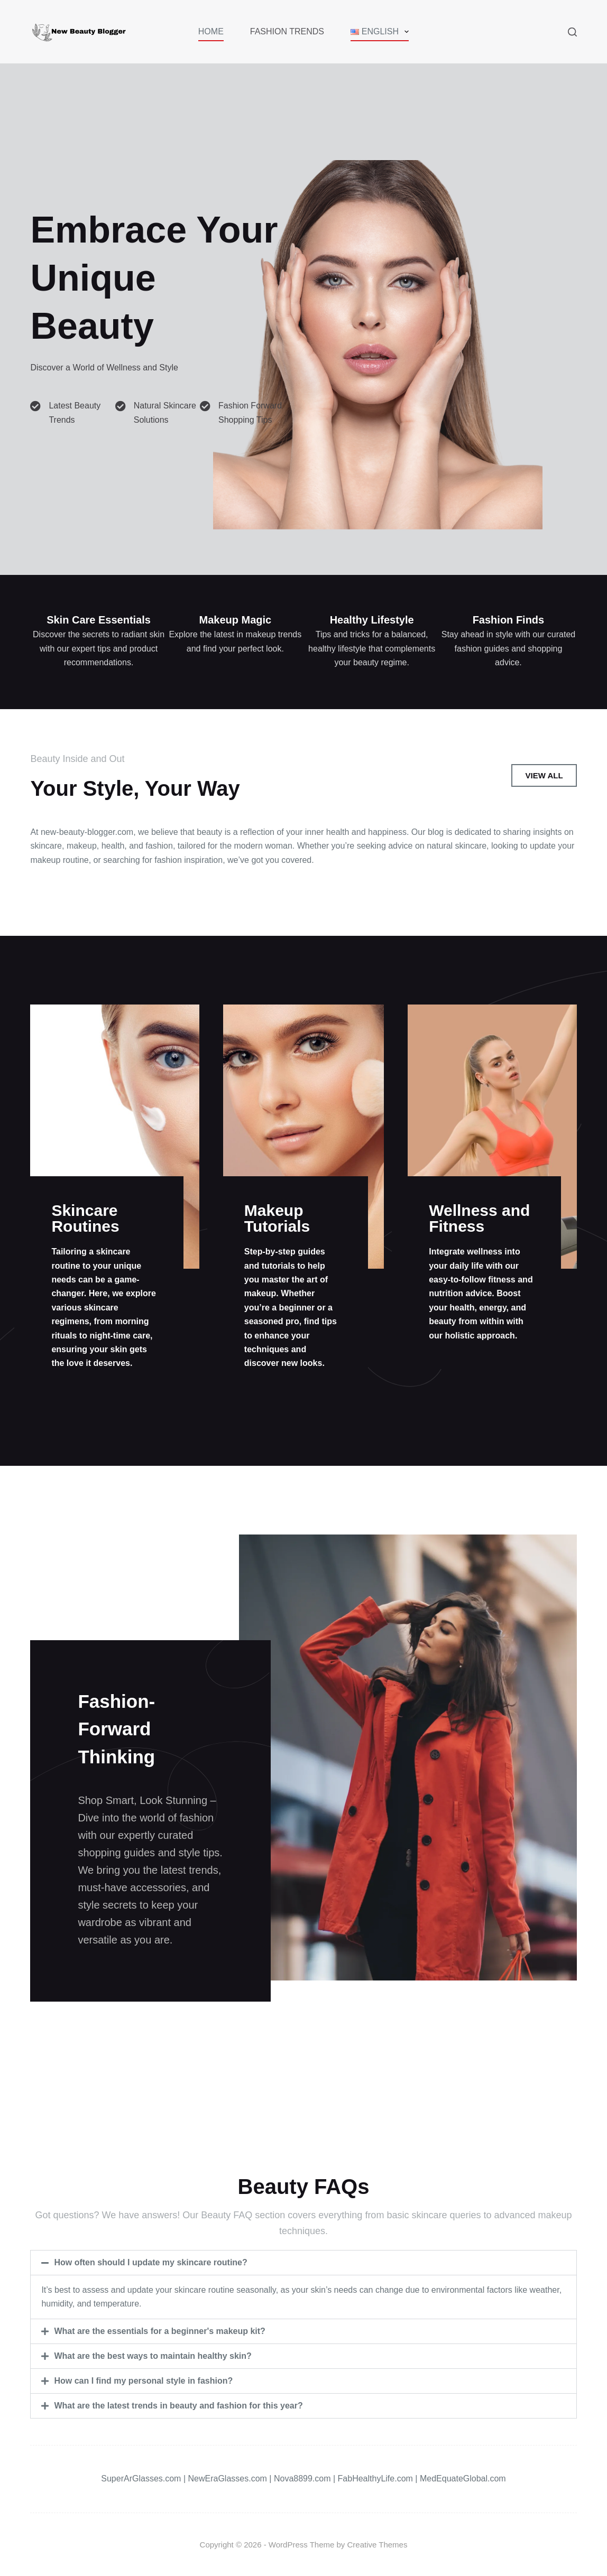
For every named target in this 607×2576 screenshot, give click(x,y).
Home (211, 31)
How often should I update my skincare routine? (150, 2262)
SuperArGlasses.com (141, 2478)
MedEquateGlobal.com (463, 2478)
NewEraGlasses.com (227, 2478)
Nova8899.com (302, 2478)
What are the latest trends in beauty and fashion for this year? (178, 2405)
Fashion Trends (287, 31)
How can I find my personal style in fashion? (143, 2380)
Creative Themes (377, 2544)
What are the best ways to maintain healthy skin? (152, 2355)
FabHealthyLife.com (375, 2478)
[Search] (572, 31)
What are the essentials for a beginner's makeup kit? (159, 2331)
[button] (303, 2262)
